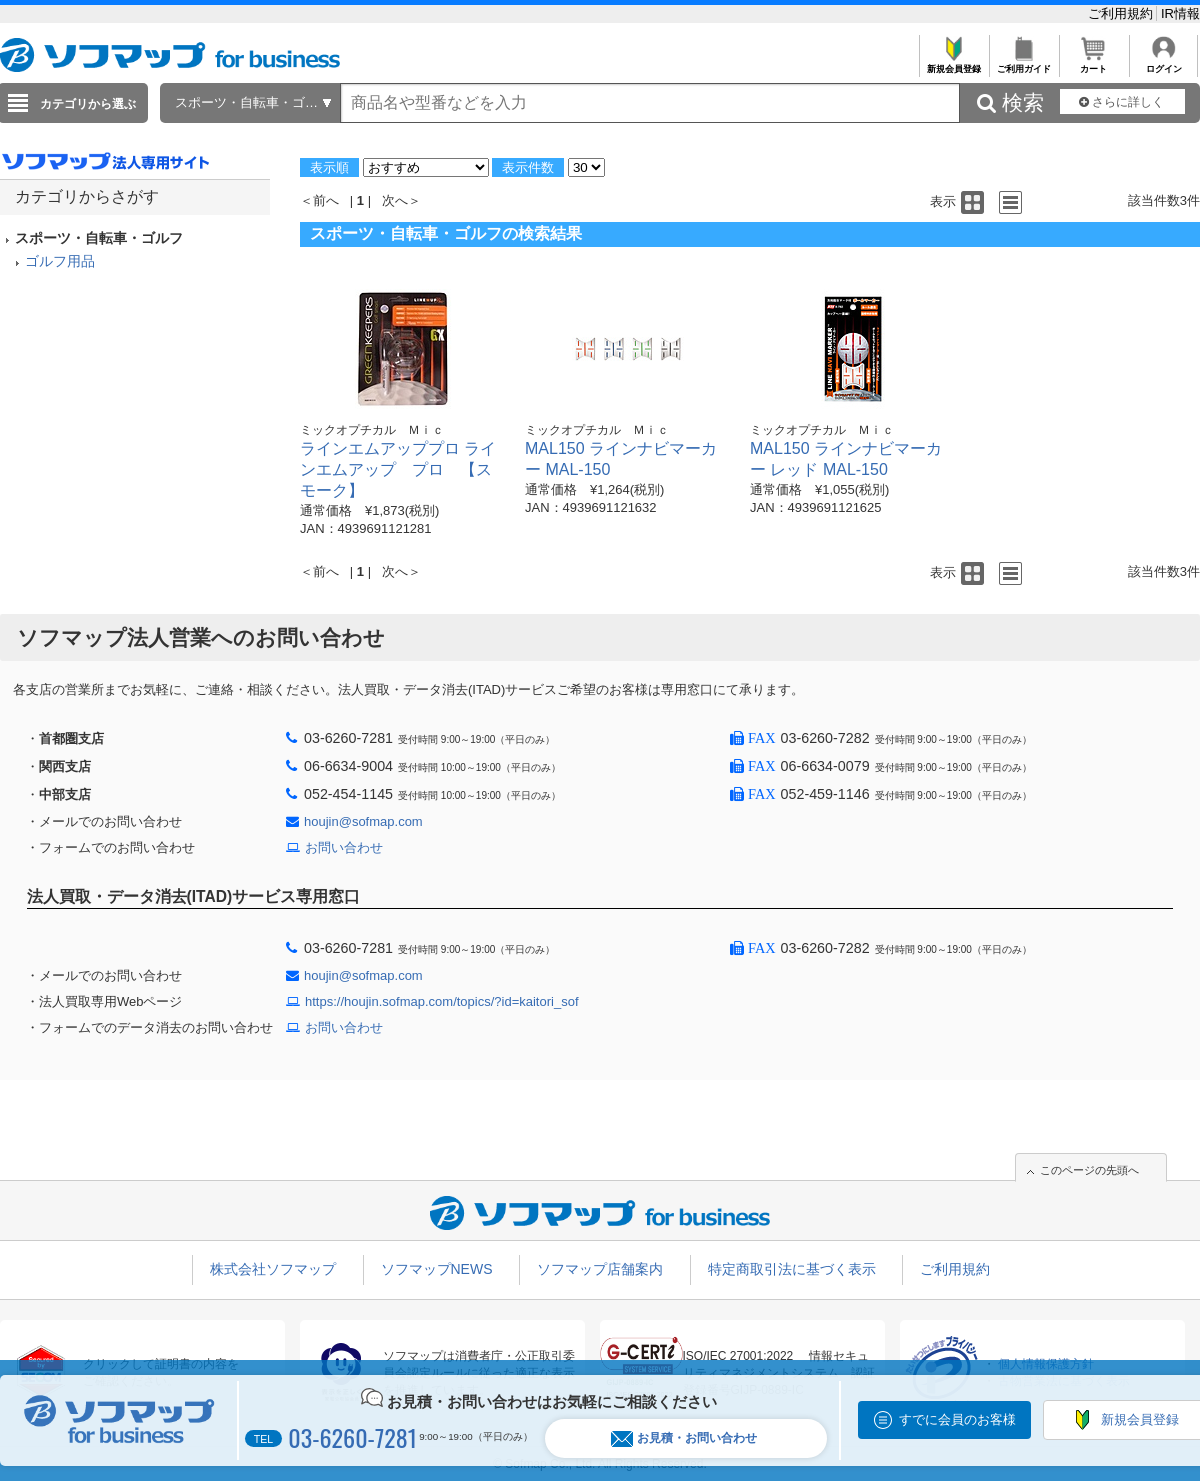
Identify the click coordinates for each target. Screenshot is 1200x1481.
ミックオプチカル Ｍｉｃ (372, 430)
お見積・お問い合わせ (684, 1438)
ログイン (1163, 63)
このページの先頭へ (1089, 1170)
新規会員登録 (953, 63)
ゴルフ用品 (60, 261)
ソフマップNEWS (437, 1269)
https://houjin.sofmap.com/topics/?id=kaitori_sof (442, 1001)
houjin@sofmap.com (363, 821)
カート (1093, 63)
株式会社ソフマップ (273, 1269)
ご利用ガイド (1023, 63)
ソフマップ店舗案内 (600, 1269)
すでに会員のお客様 (957, 1419)
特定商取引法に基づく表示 (792, 1269)
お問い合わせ (344, 847)
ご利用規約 (1122, 13)
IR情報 (1180, 13)
